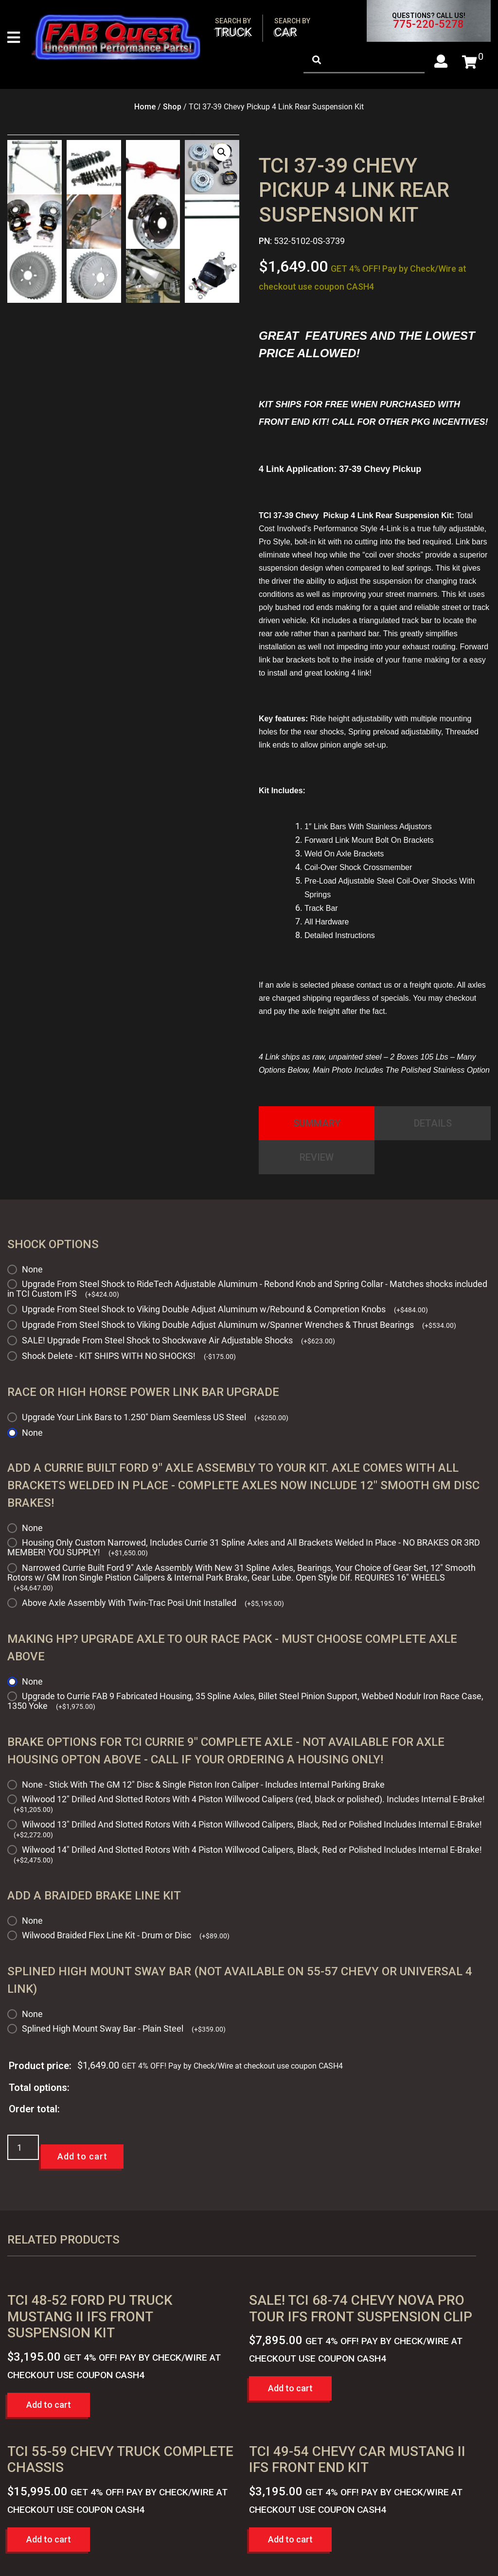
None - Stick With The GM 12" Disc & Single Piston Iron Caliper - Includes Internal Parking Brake (203, 1784)
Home (145, 106)
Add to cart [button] (48, 2405)
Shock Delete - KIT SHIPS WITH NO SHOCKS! (129, 1356)
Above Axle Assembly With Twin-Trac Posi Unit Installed (153, 1603)
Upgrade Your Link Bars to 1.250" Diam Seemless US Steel (155, 1417)
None (32, 1269)
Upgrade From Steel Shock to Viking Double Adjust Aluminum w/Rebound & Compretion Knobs (225, 1309)
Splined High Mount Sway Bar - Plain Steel (124, 2028)
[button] (222, 152)
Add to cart (82, 2156)
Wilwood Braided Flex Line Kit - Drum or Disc (126, 1935)
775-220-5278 (428, 24)
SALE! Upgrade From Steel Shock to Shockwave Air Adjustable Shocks (178, 1340)
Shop (172, 106)
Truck (233, 28)
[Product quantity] (23, 2147)
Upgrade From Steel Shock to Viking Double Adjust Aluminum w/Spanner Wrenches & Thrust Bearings (239, 1325)
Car (292, 28)
